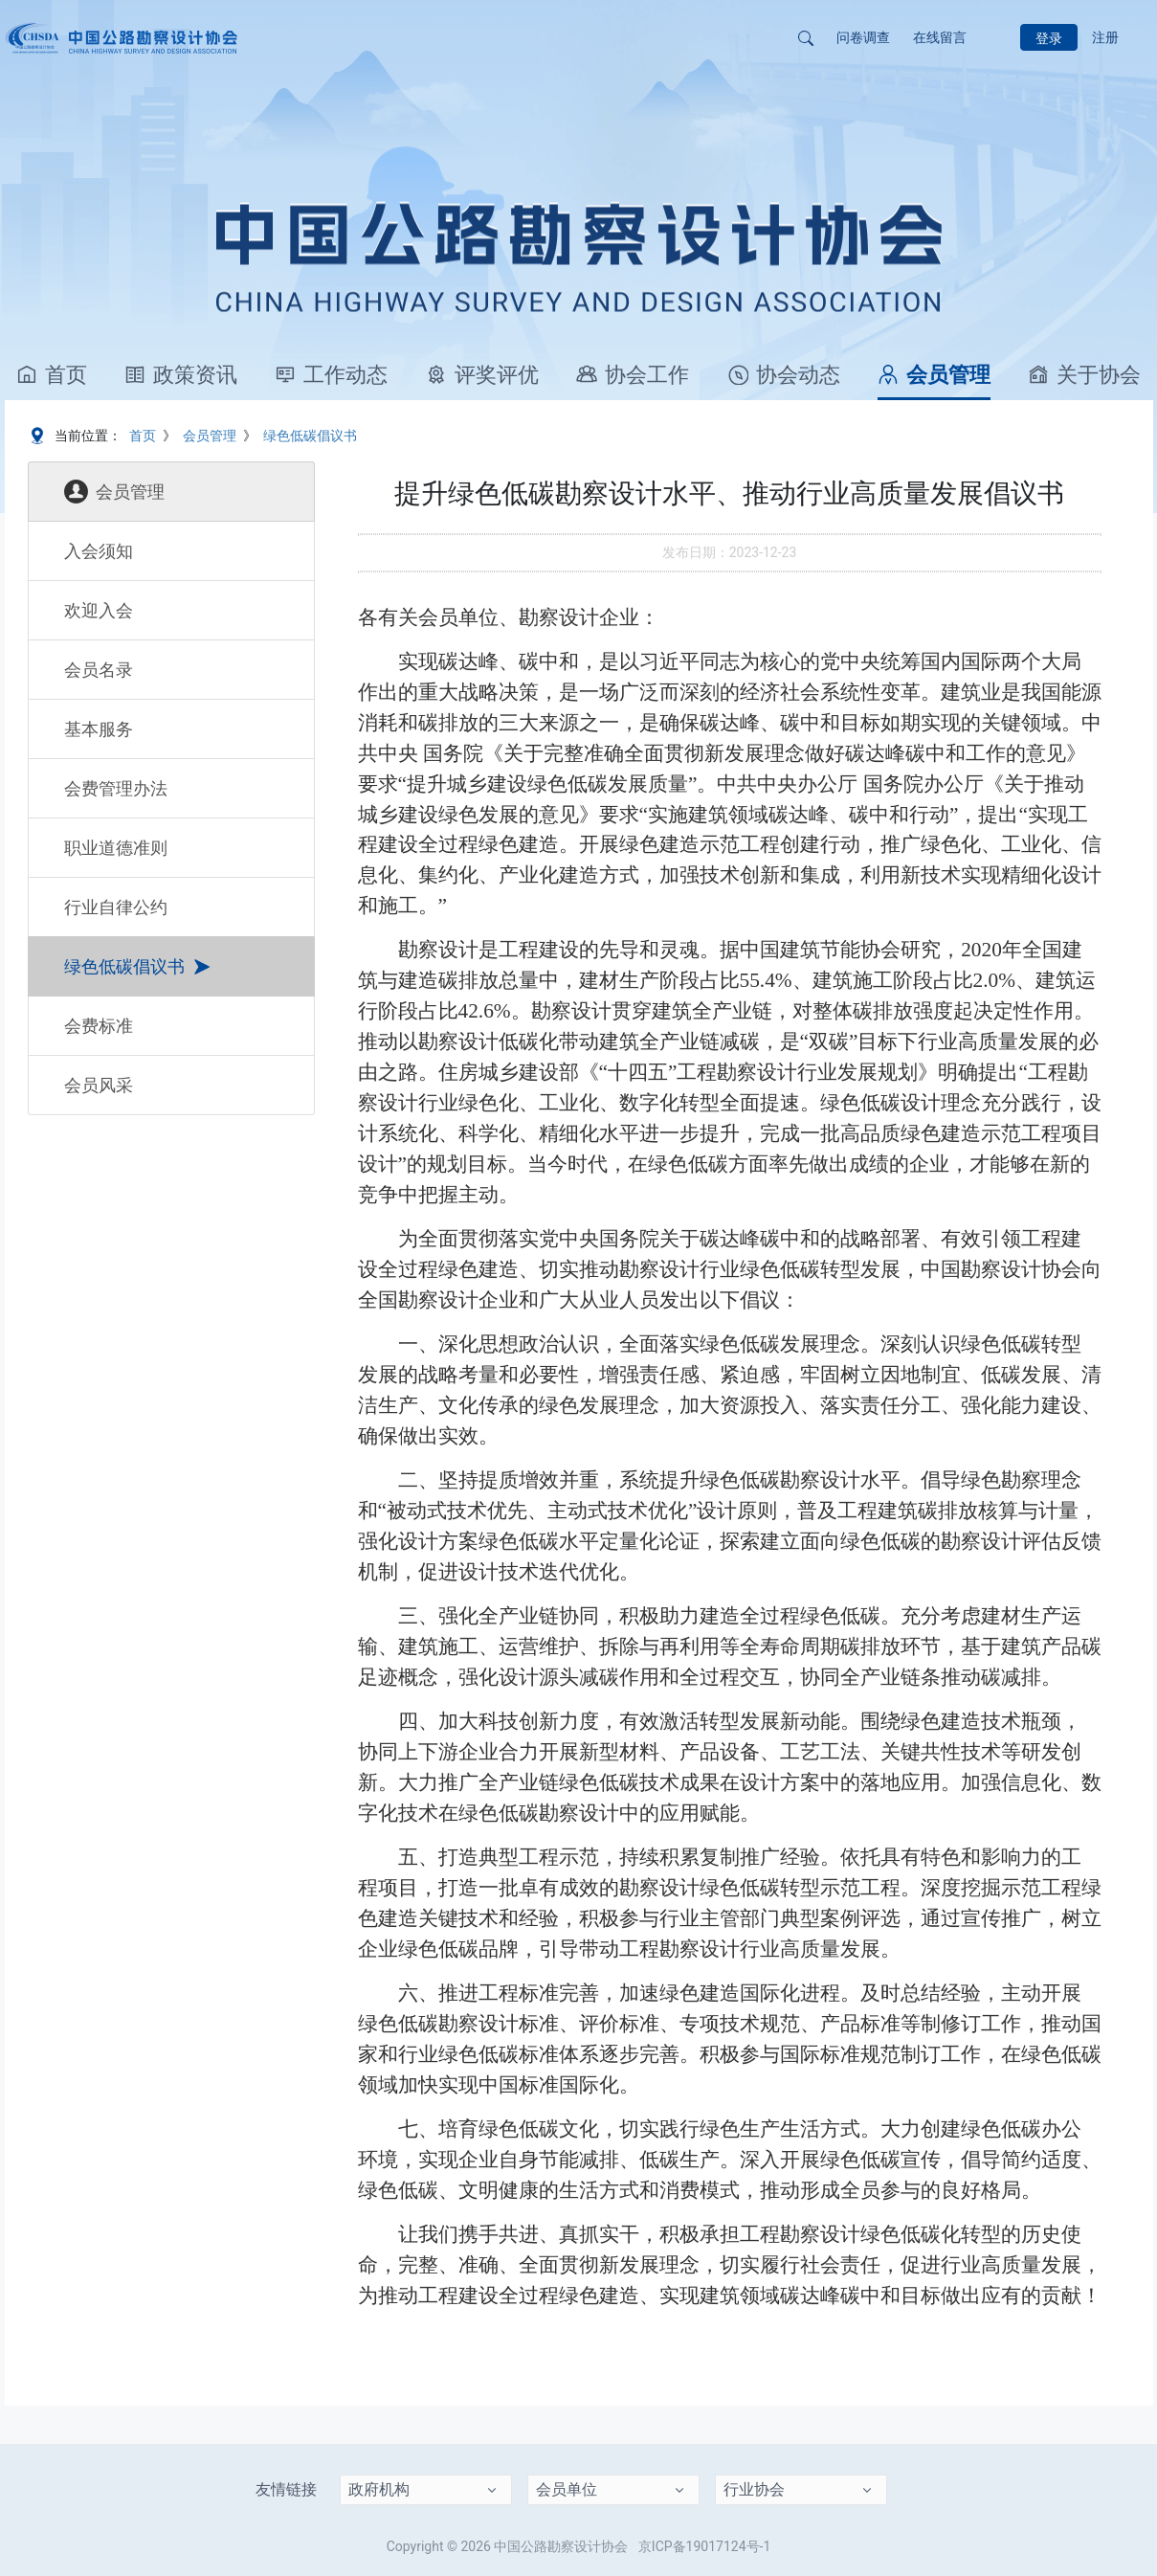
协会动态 (783, 375)
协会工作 (632, 375)
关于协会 (1084, 375)
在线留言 (940, 37)
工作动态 (331, 375)
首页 (51, 375)
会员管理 (934, 375)
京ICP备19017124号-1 (704, 2546)
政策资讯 (180, 375)
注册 (1105, 37)
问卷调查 (863, 37)
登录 (1048, 38)
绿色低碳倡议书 (310, 435)
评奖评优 (482, 375)
